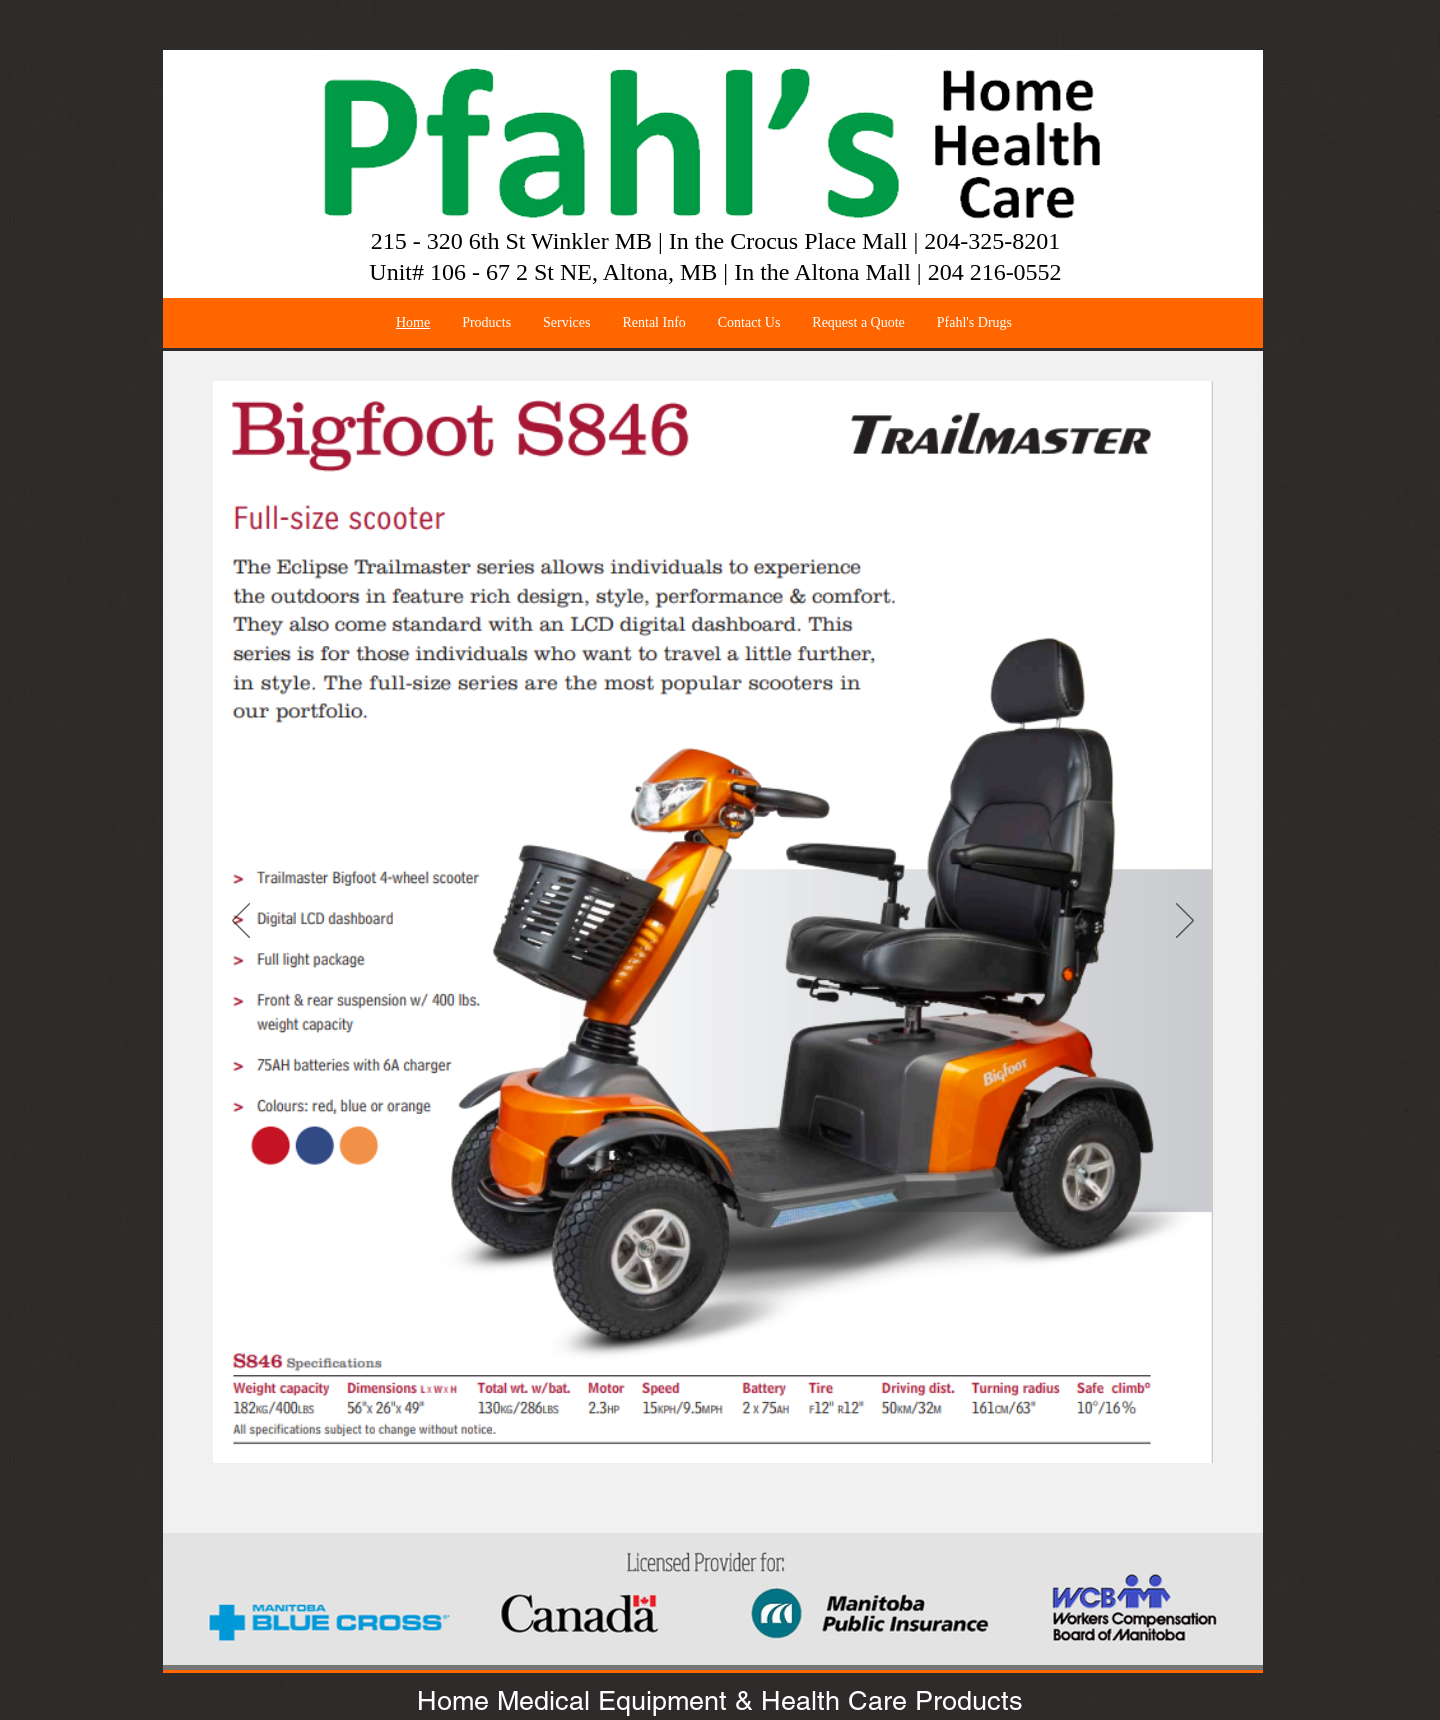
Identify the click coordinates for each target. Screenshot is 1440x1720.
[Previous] (241, 922)
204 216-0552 (995, 272)
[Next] (1185, 922)
